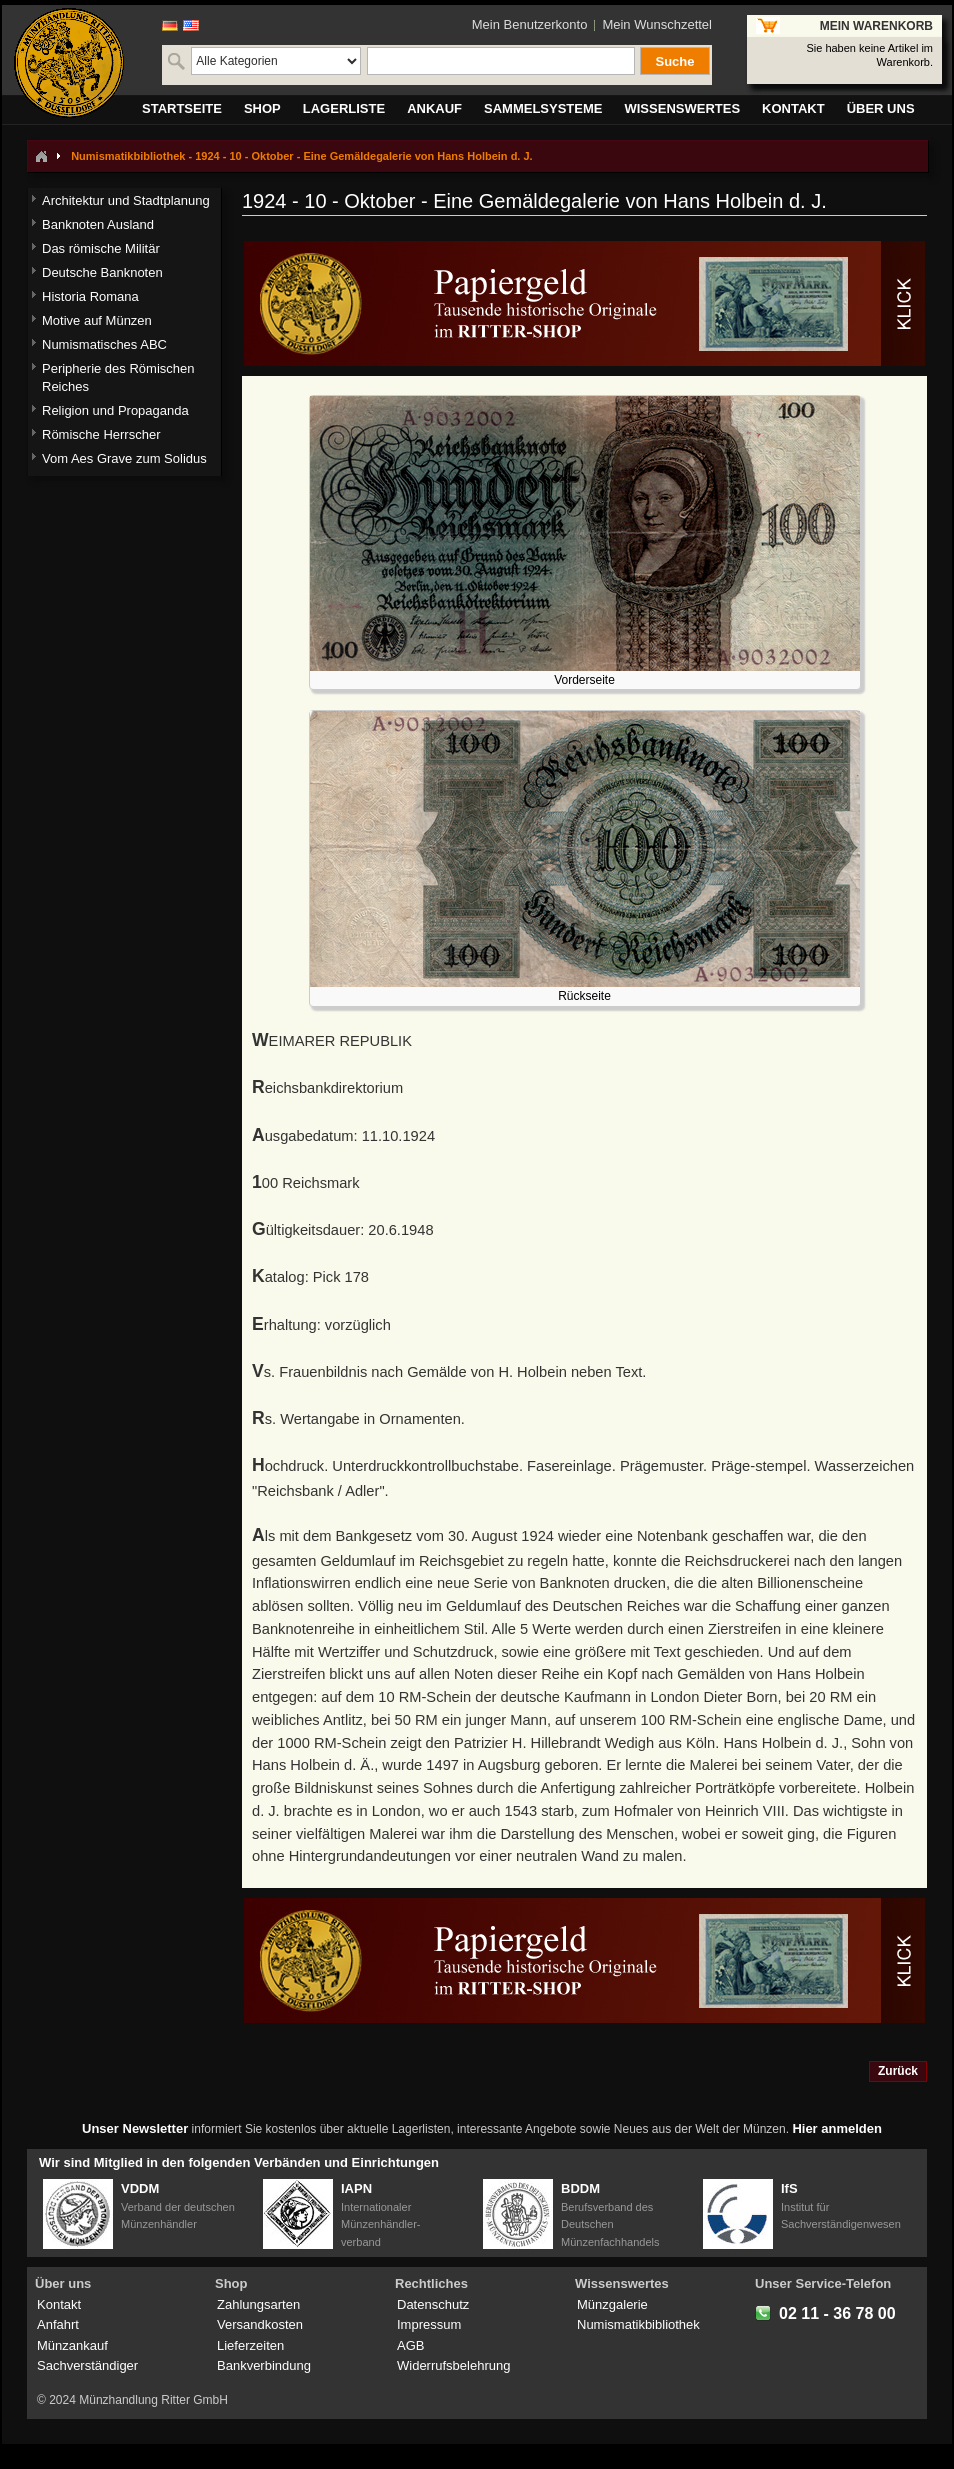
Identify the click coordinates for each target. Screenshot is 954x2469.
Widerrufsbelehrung (453, 2365)
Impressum (429, 2324)
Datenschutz (433, 2304)
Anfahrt (58, 2324)
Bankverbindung (264, 2365)
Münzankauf (72, 2345)
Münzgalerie (612, 2304)
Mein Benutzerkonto (530, 24)
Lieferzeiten (250, 2345)
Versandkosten (260, 2324)
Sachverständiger (87, 2365)
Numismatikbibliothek (638, 2324)
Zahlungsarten (258, 2304)
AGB (410, 2345)
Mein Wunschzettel (657, 24)
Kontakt (59, 2304)
